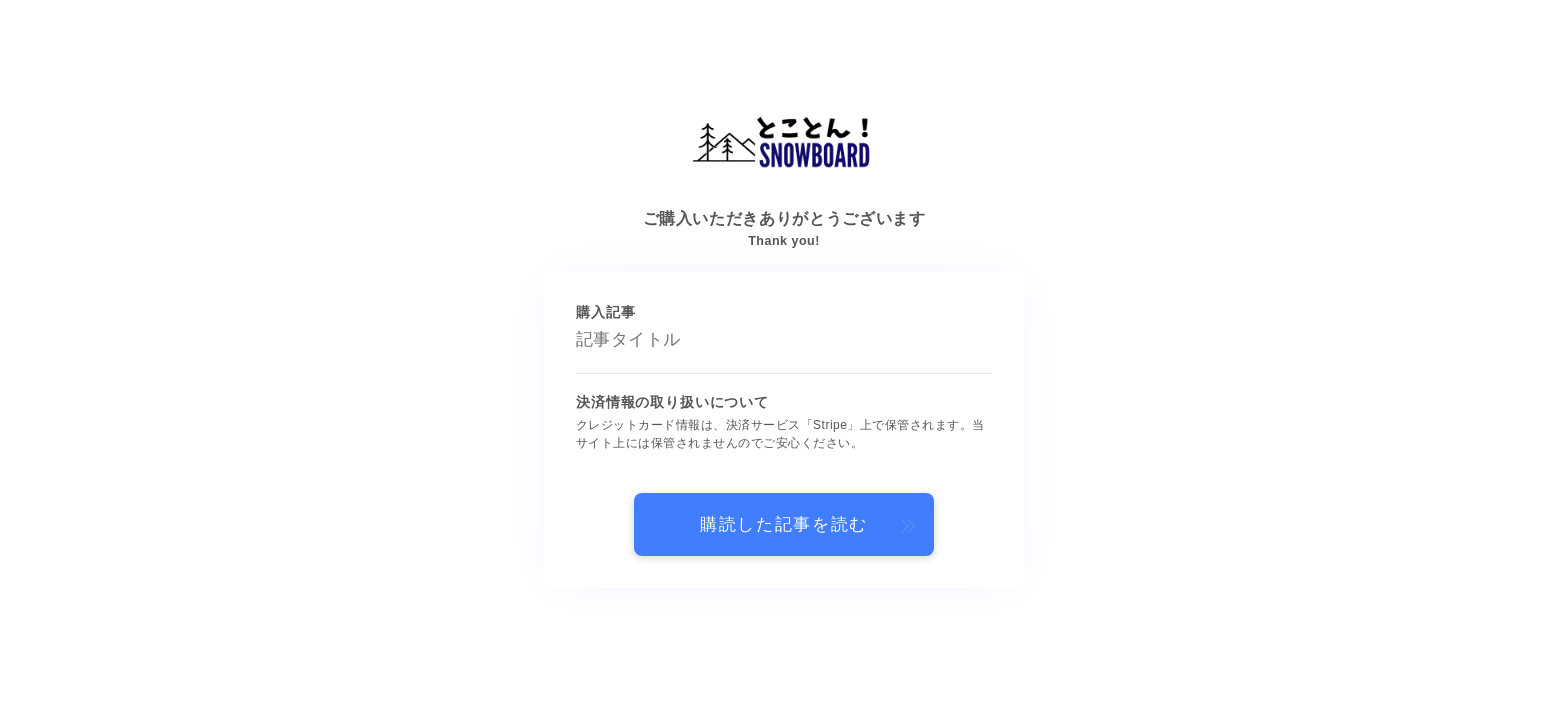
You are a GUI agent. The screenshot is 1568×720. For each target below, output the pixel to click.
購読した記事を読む (784, 524)
